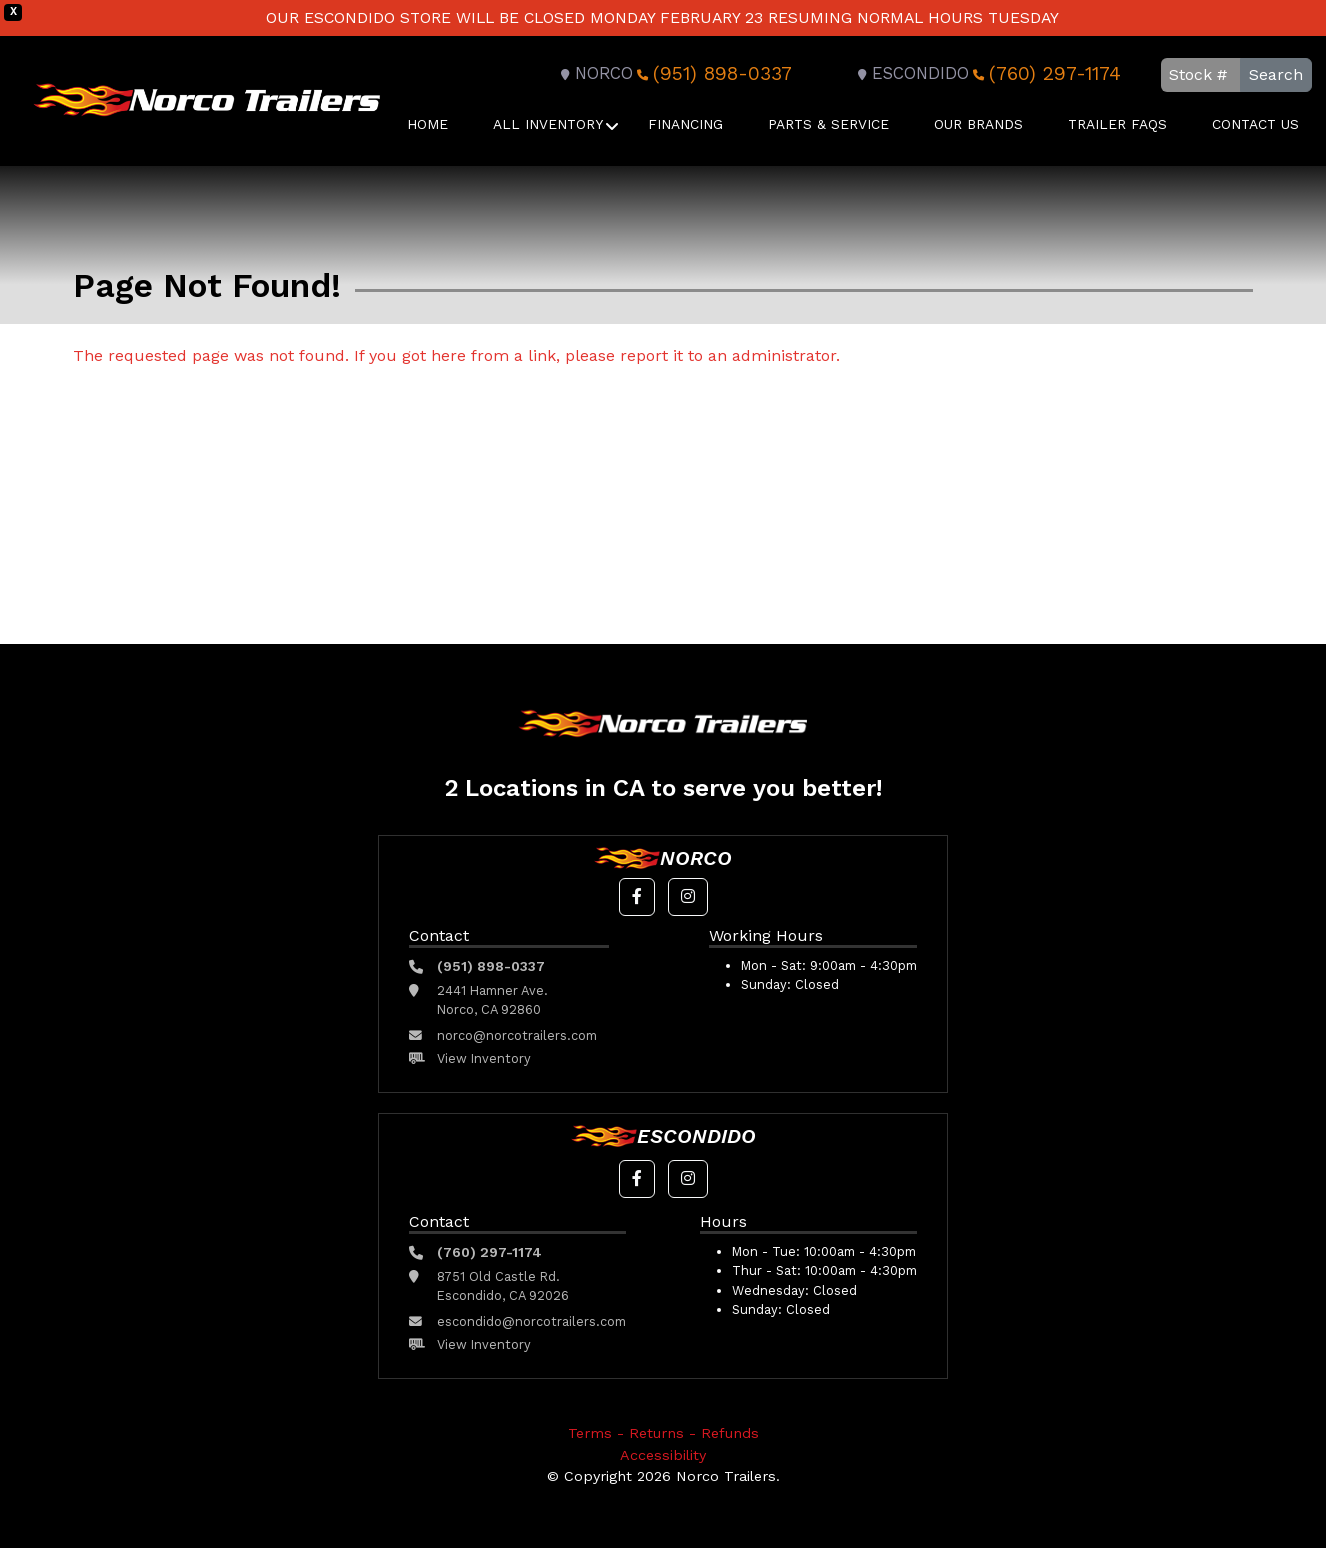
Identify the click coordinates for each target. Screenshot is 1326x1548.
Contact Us (1255, 124)
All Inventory (548, 124)
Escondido (910, 73)
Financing (685, 124)
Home (427, 124)
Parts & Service (828, 124)
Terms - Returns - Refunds (663, 1433)
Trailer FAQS (1117, 124)
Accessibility (663, 1455)
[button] (637, 897)
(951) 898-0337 (712, 73)
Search (1276, 74)
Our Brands (978, 124)
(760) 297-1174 (1045, 73)
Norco (594, 73)
